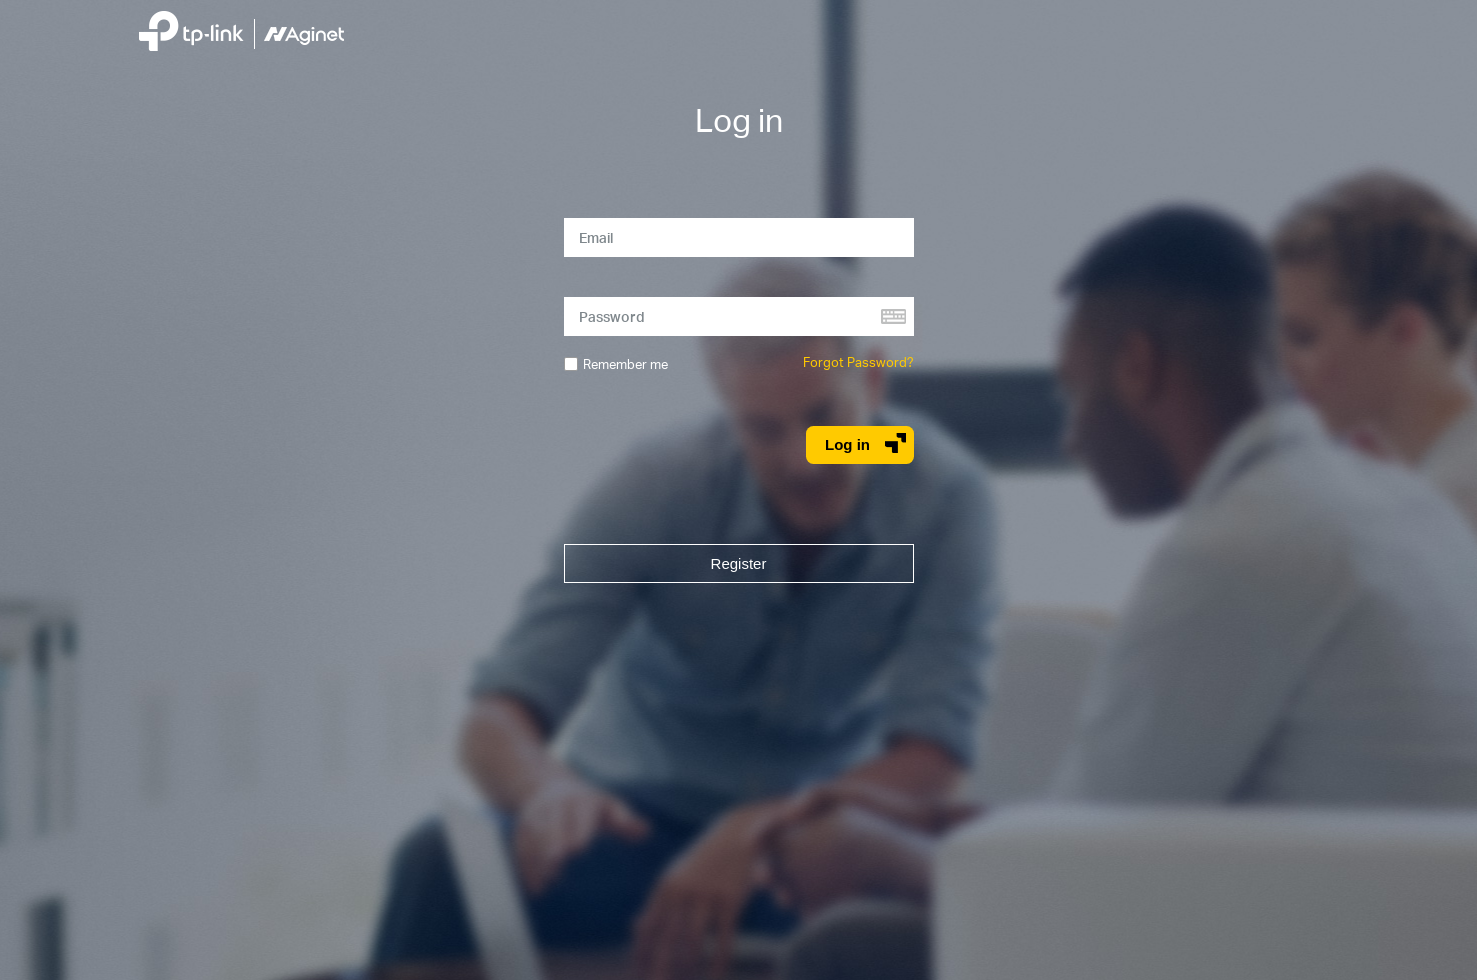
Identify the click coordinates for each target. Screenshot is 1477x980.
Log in (865, 443)
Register (739, 563)
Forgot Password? (858, 362)
